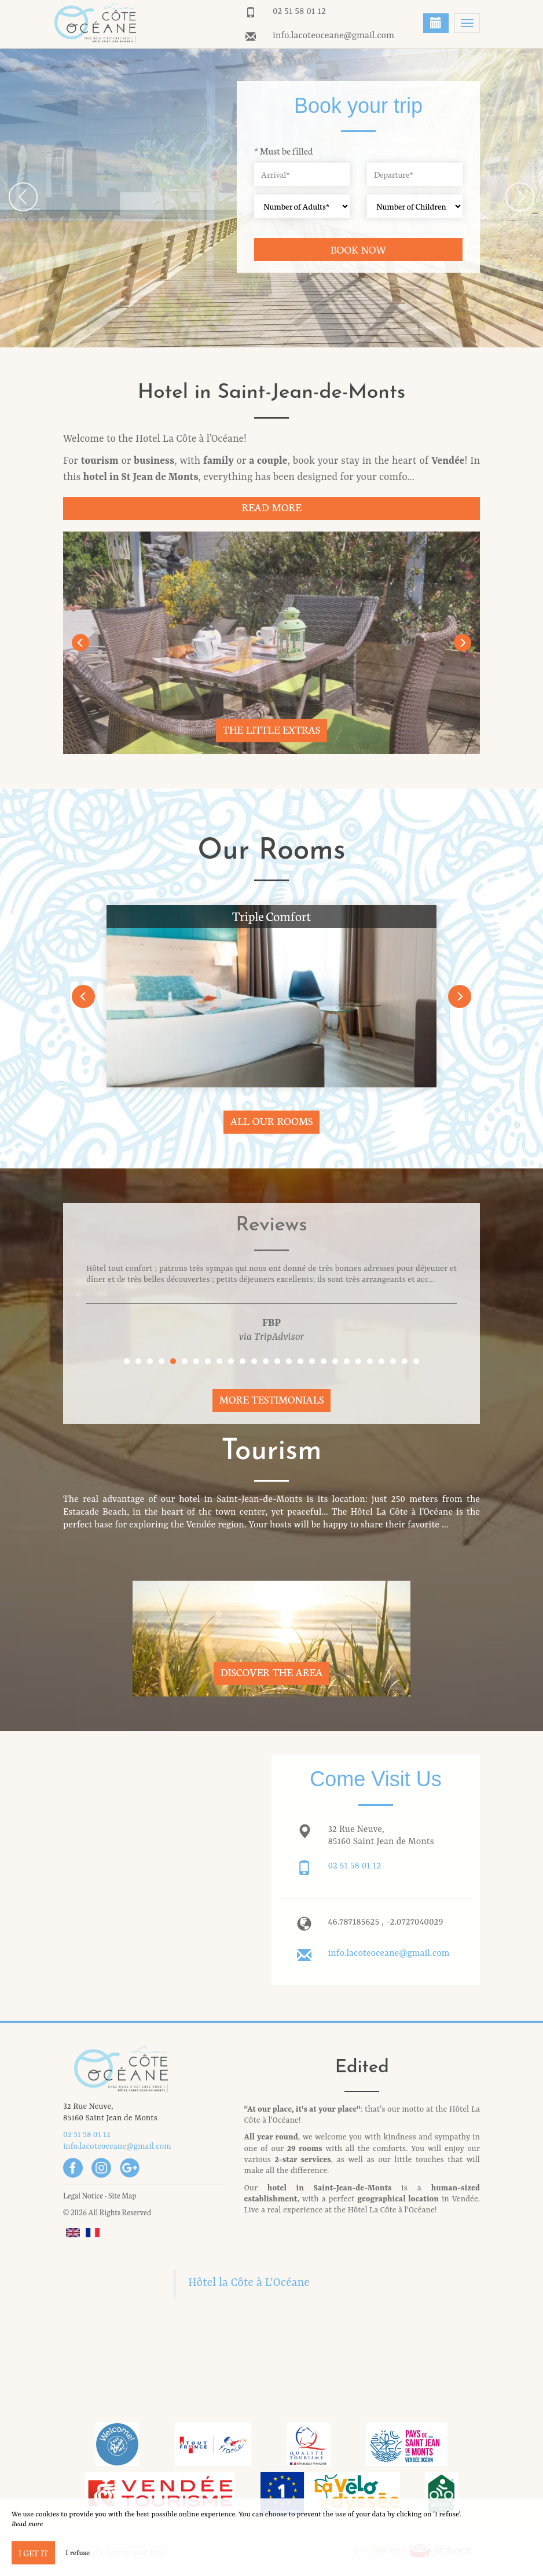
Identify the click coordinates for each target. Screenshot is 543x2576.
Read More (271, 507)
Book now (359, 249)
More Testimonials (271, 1399)
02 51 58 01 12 (299, 11)
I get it (33, 2553)
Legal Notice (83, 2195)
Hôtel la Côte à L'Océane (249, 2283)
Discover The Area (271, 1672)
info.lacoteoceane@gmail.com (333, 36)
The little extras (271, 729)
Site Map (122, 2195)
